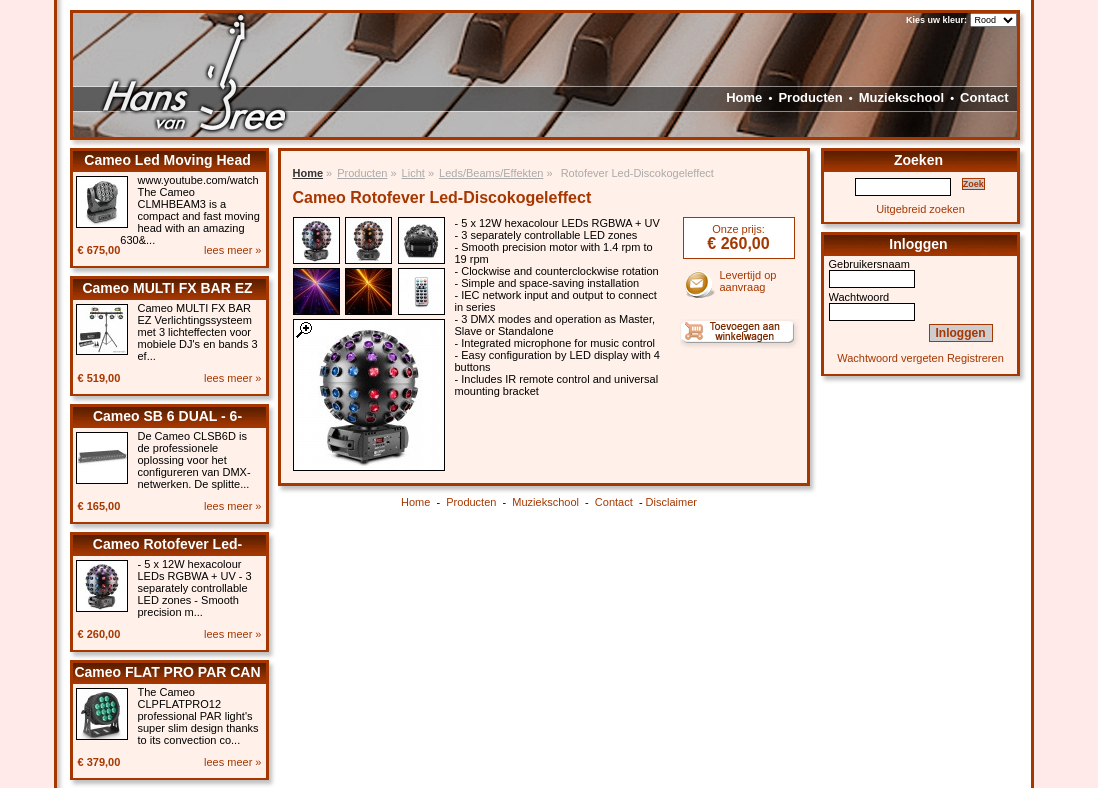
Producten (810, 97)
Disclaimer (671, 502)
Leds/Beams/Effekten (491, 173)
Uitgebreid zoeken (920, 209)
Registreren (975, 358)
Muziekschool (901, 97)
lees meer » (232, 250)
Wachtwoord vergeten (890, 358)
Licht (413, 173)
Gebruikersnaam (869, 264)
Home (744, 97)
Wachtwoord (859, 297)
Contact (984, 97)
